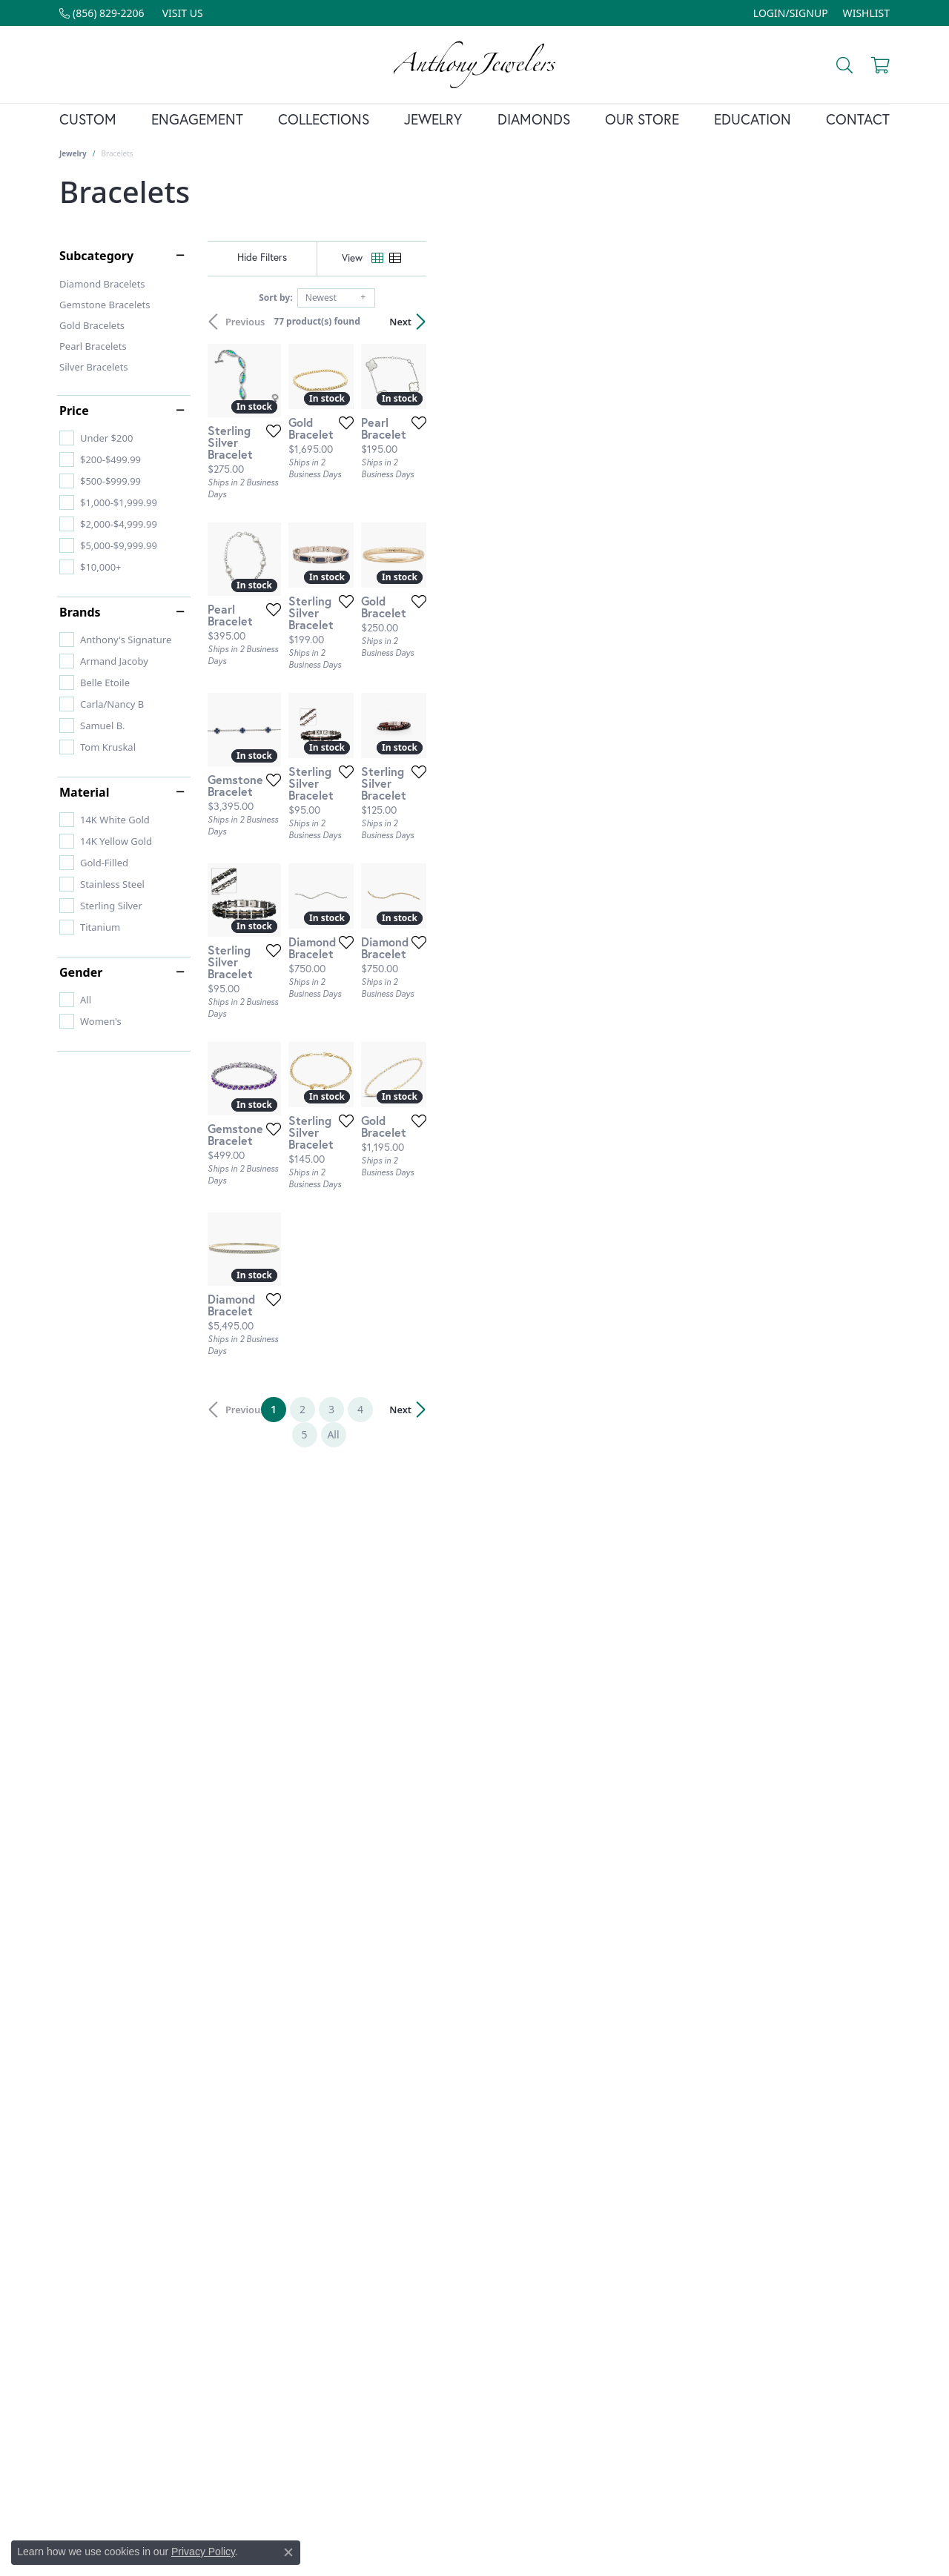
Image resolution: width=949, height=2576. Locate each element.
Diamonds (533, 119)
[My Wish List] (866, 13)
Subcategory (96, 256)
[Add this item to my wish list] (422, 579)
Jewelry (433, 119)
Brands (80, 612)
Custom (87, 119)
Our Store (642, 119)
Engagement (197, 119)
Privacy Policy (203, 2551)
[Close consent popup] (288, 2552)
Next (864, 321)
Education (752, 119)
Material (84, 792)
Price (74, 410)
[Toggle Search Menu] (843, 64)
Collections (323, 119)
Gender (80, 972)
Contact (858, 119)
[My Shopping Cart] (878, 64)
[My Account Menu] (790, 13)
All (620, 2126)
